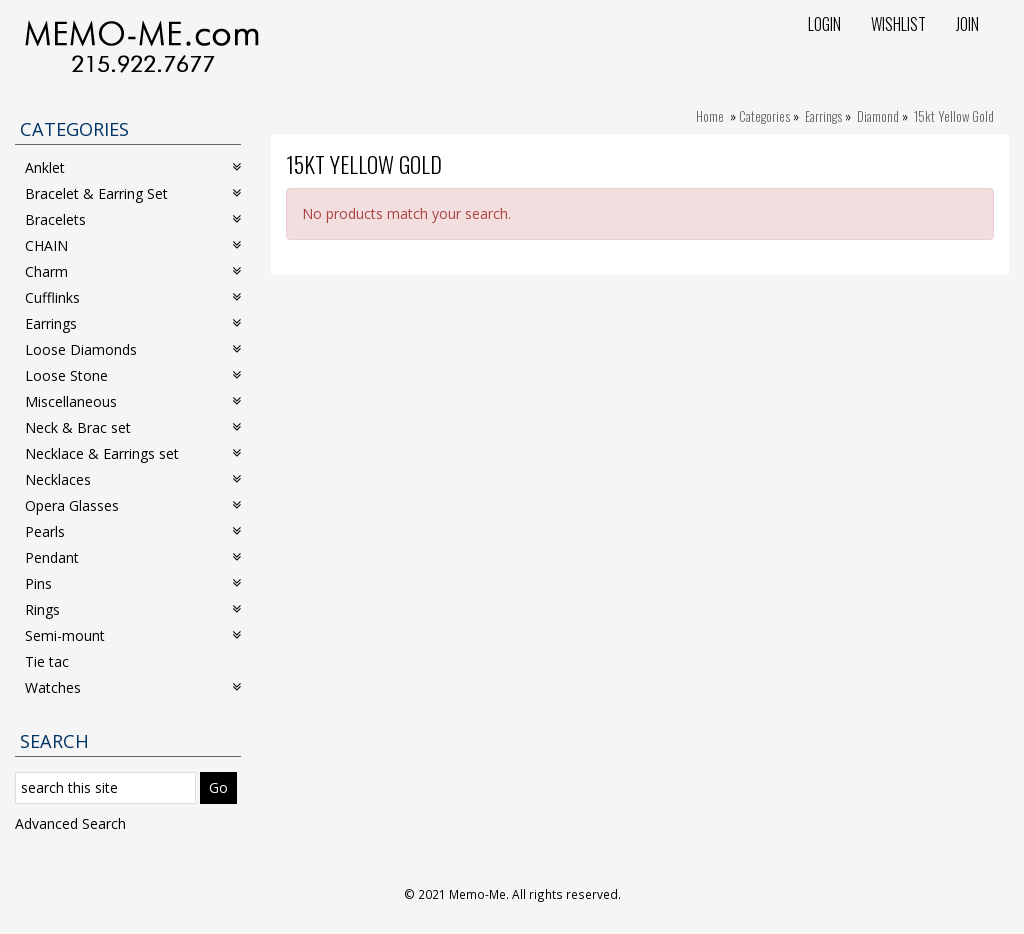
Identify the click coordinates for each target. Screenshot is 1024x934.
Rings (133, 609)
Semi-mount (133, 635)
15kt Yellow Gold (954, 116)
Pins (133, 583)
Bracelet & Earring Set (133, 193)
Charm (133, 271)
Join (967, 24)
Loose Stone (133, 375)
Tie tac (47, 661)
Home (710, 116)
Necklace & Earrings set (133, 453)
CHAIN (133, 245)
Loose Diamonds (133, 349)
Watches (133, 687)
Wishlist (898, 24)
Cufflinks (133, 297)
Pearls (133, 531)
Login (824, 24)
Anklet (133, 167)
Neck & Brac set (133, 427)
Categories (764, 116)
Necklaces (133, 479)
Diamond (878, 116)
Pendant (133, 557)
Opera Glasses (133, 505)
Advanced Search (70, 823)
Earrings (823, 116)
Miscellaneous (133, 401)
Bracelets (133, 219)
